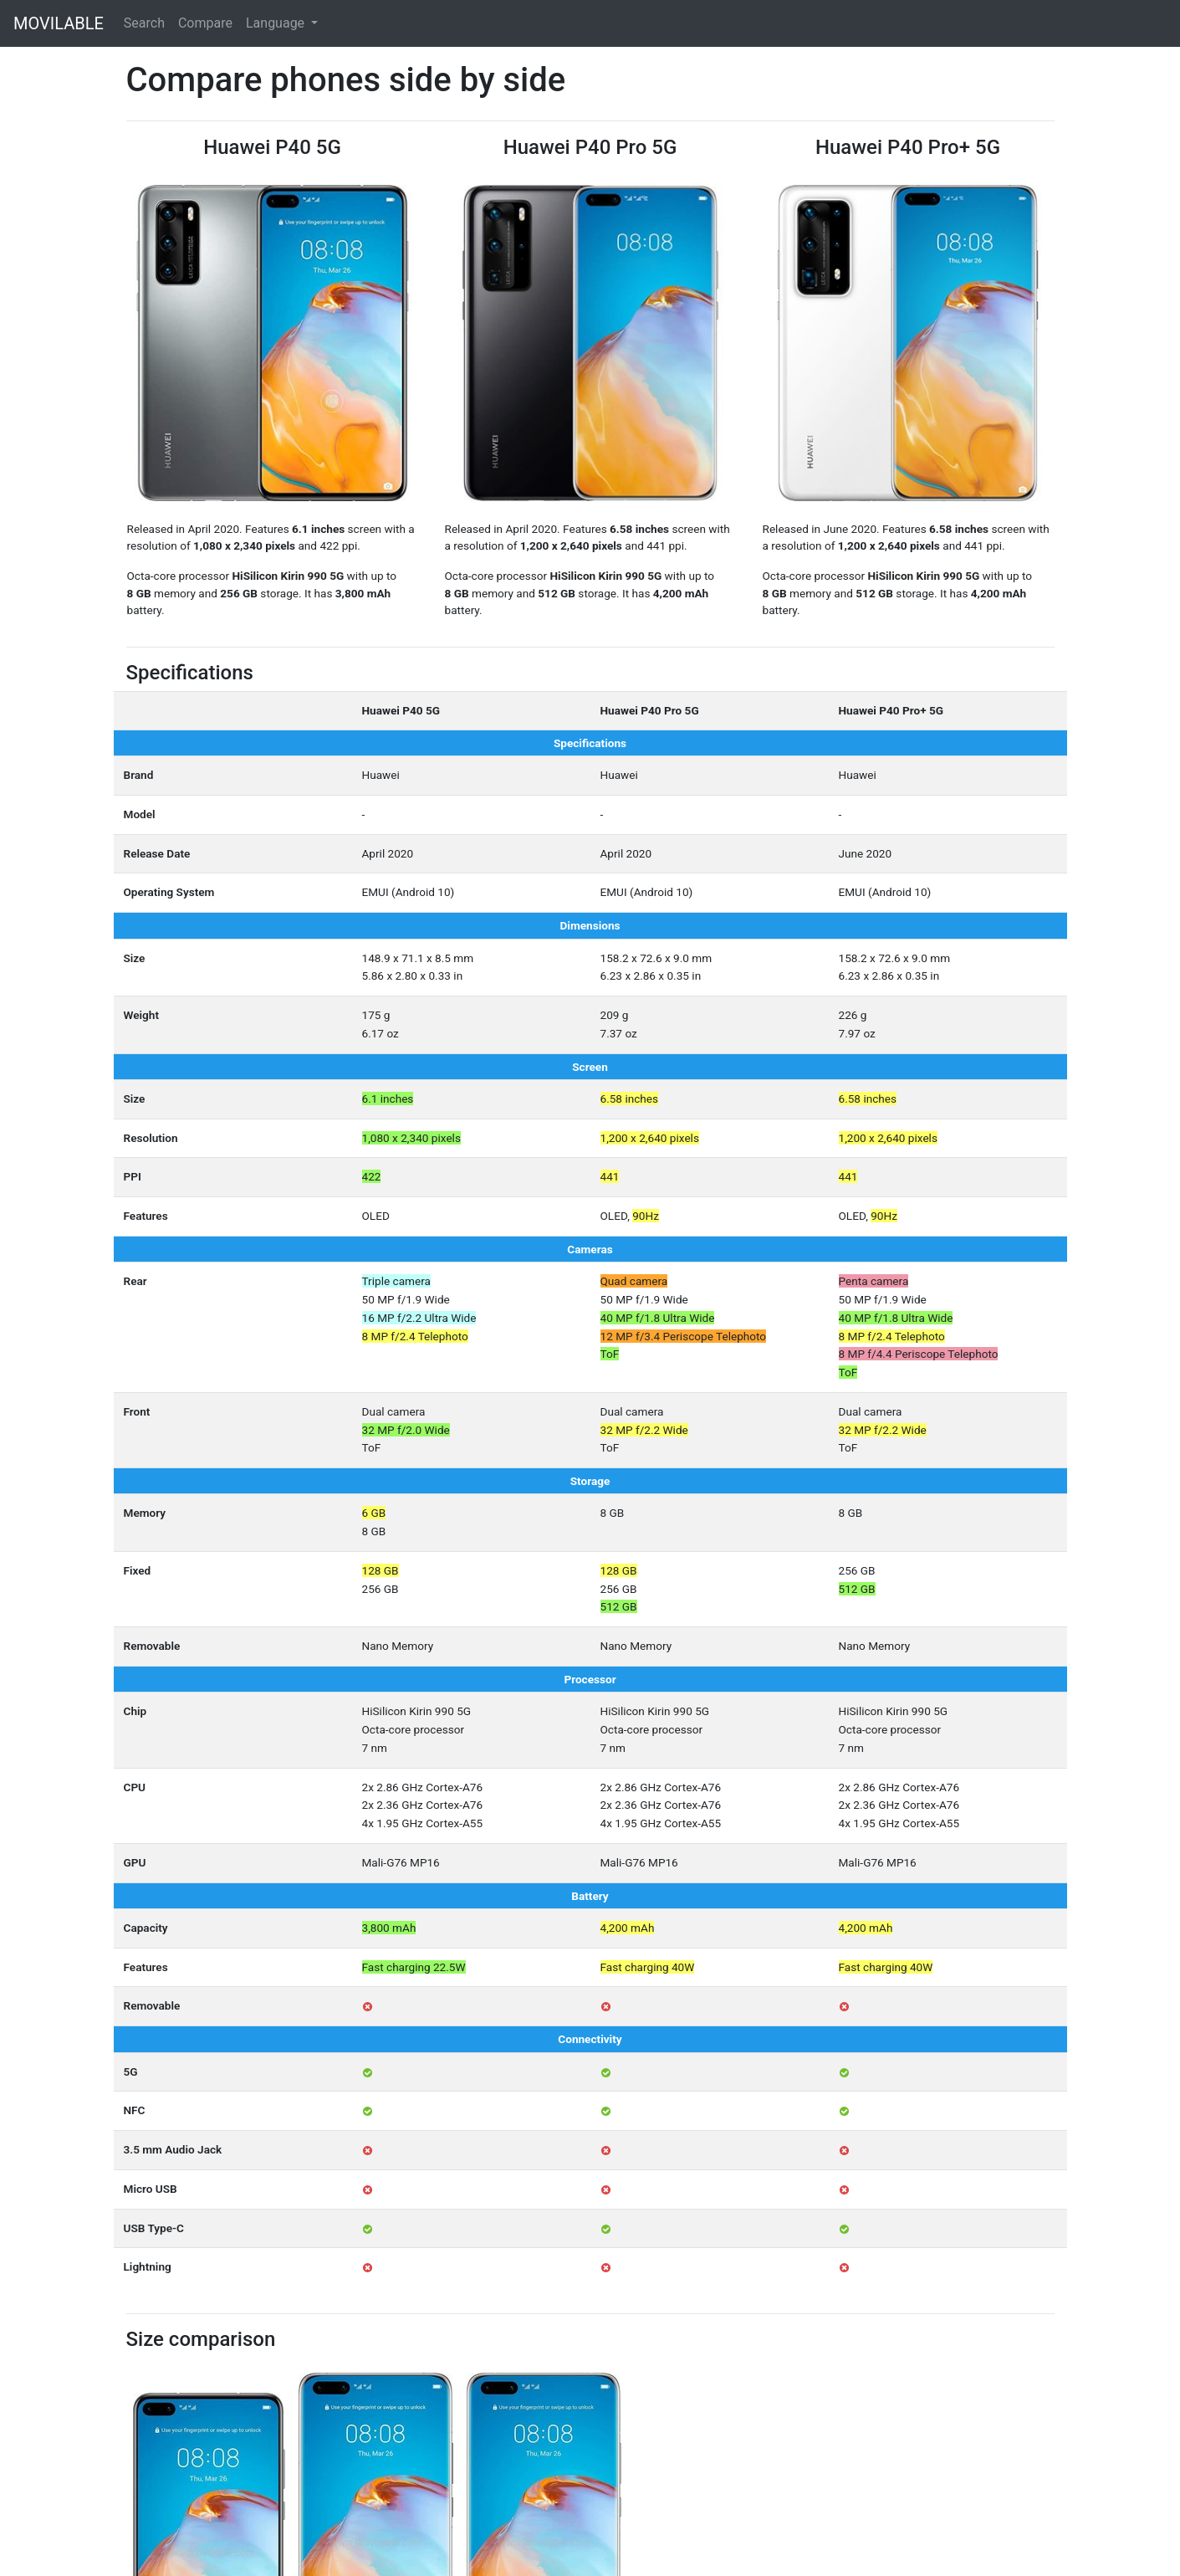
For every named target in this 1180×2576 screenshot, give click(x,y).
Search (144, 23)
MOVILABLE (58, 23)
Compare (205, 23)
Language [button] (277, 23)
